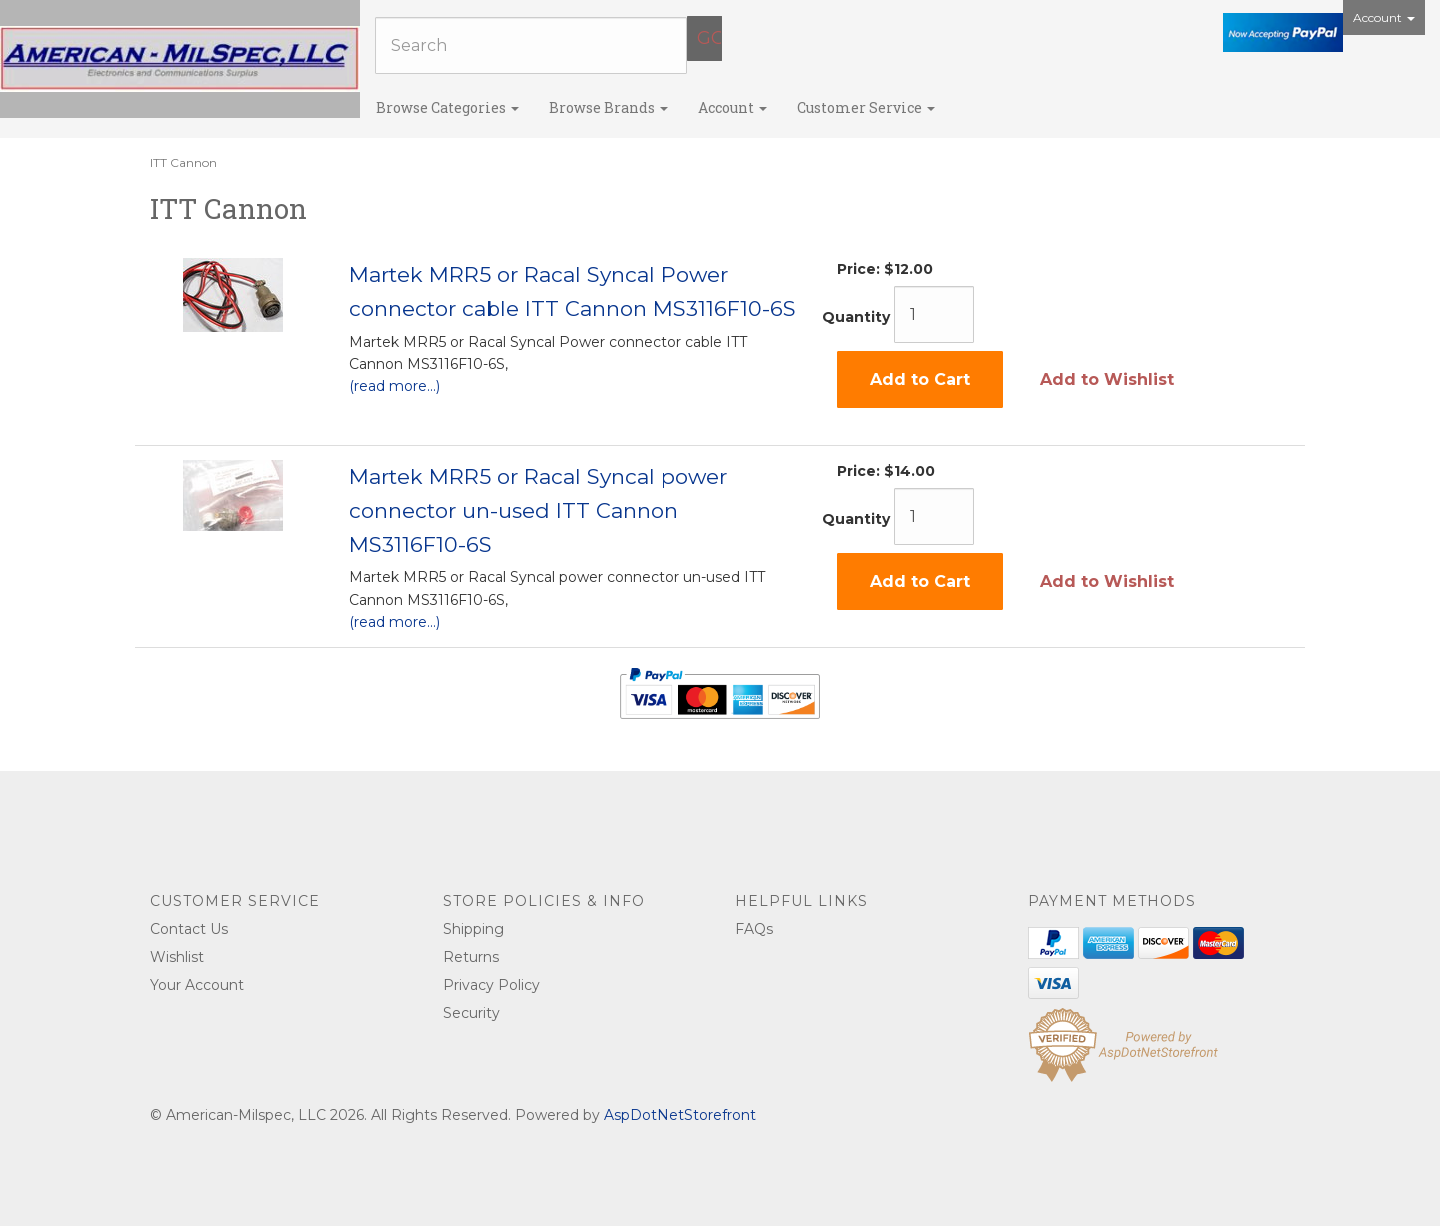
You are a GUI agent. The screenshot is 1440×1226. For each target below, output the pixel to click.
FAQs (754, 929)
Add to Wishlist (1107, 379)
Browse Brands (608, 107)
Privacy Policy (491, 985)
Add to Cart (920, 379)
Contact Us (189, 929)
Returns (471, 957)
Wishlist (177, 957)
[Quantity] (934, 314)
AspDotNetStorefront (680, 1115)
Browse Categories (447, 107)
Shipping (473, 929)
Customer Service (866, 107)
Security (471, 1013)
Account (1384, 17)
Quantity (856, 317)
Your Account (197, 985)
